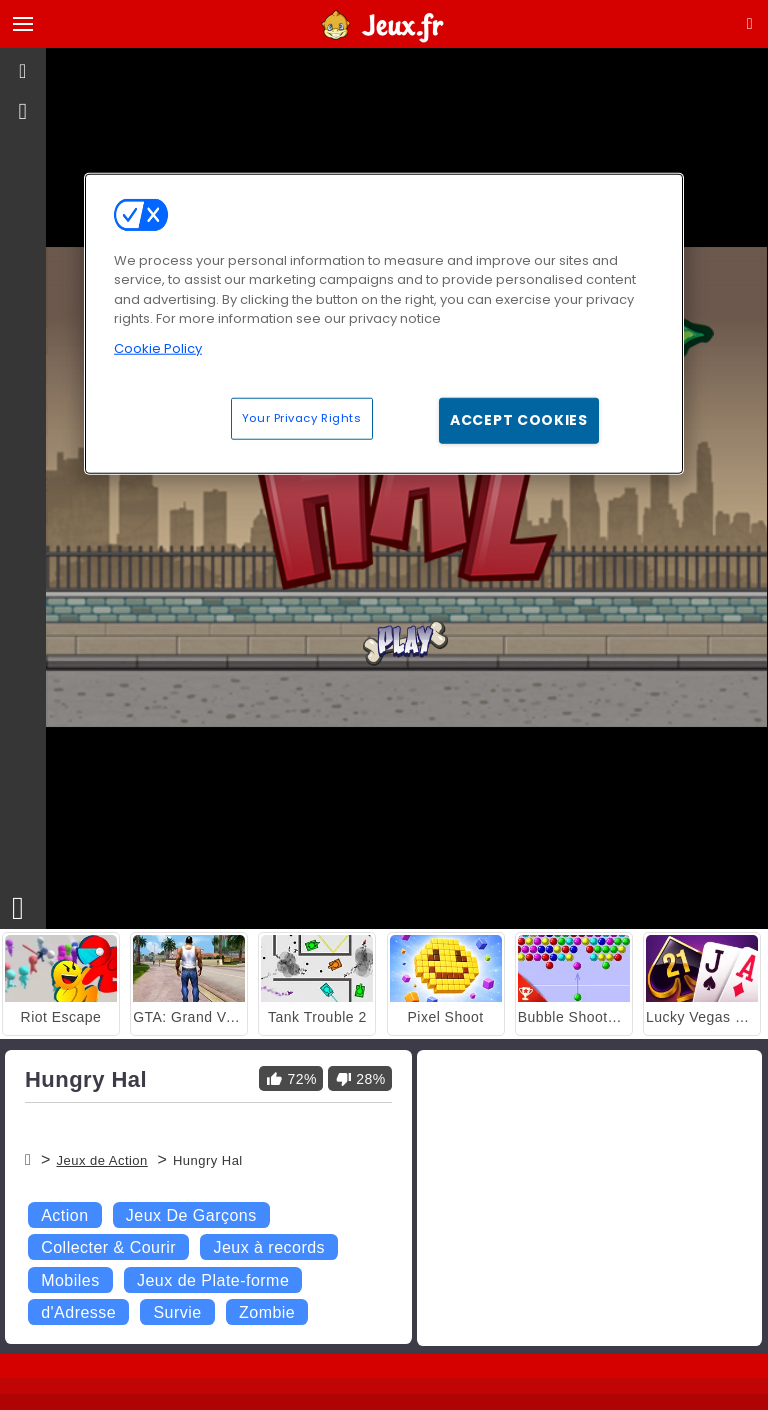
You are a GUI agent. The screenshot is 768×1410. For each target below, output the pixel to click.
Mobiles (70, 1280)
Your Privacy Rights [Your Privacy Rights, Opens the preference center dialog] (302, 418)
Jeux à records (269, 1247)
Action (64, 1215)
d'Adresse (78, 1312)
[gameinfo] (23, 112)
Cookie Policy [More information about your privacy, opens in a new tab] (158, 347)
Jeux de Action (101, 1160)
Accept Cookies (519, 420)
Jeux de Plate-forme (213, 1280)
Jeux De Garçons (191, 1215)
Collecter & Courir (108, 1247)
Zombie (267, 1312)
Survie (177, 1312)
